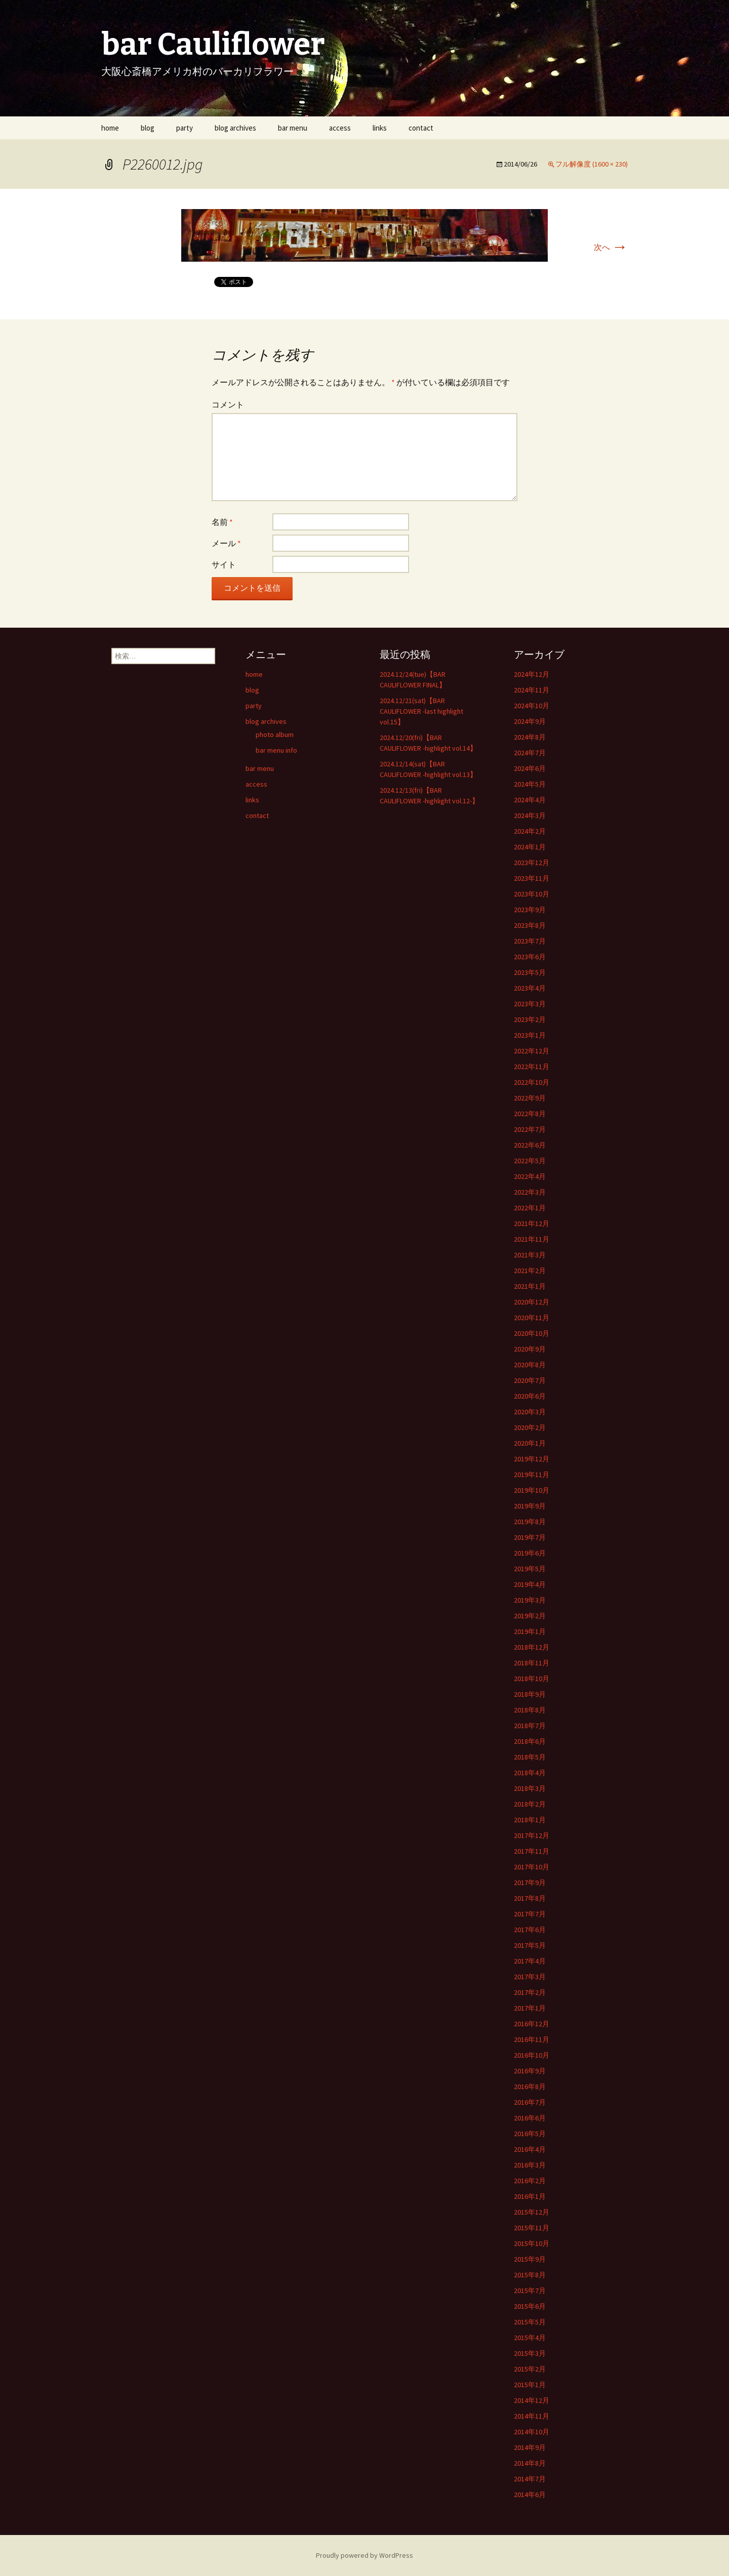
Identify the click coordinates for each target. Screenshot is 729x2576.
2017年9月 (530, 1882)
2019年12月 (531, 1458)
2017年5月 (530, 1945)
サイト (224, 564)
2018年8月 (530, 1709)
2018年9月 (530, 1694)
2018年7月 (530, 1725)
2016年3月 (530, 2165)
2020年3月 (530, 1411)
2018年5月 (530, 1757)
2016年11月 (531, 2039)
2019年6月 (530, 1553)
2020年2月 (530, 1427)
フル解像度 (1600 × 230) (591, 164)
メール (226, 543)
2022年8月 (530, 1113)
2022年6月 (530, 1145)
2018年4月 (530, 1772)
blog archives (235, 128)
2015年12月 (531, 2212)
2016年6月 (530, 2117)
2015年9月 (530, 2259)
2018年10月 (531, 1678)
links (380, 128)
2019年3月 (530, 1600)
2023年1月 (530, 1035)
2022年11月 (531, 1066)
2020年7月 (530, 1380)
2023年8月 (530, 925)
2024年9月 (530, 721)
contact (421, 128)
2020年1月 (530, 1443)
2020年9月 (530, 1349)
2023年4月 (530, 988)
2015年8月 (530, 2274)
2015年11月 (531, 2227)
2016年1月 (530, 2196)
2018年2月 (530, 1804)
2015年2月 (530, 2369)
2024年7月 (530, 752)
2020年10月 (531, 1333)
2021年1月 (530, 1286)
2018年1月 (530, 1819)
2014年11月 (531, 2416)
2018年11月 (531, 1662)
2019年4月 (530, 1584)
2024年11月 (531, 689)
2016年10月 (531, 2055)
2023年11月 (531, 878)
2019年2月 (530, 1615)
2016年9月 (530, 2070)
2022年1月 (530, 1207)
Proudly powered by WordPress (364, 2555)
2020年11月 (531, 1317)
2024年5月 (530, 784)
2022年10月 (531, 1082)
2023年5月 (530, 972)
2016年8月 (530, 2086)
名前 (222, 522)
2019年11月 (531, 1474)
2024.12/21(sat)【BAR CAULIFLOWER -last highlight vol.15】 (421, 711)
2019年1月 (530, 1631)
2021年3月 (530, 1254)
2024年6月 (530, 768)
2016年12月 (531, 2023)
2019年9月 (530, 1505)
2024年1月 (530, 846)
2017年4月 (530, 1961)
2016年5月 (530, 2133)
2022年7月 (530, 1129)
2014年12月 (531, 2400)
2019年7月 (530, 1537)
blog (147, 128)
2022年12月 (531, 1050)
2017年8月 (530, 1898)
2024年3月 (530, 815)
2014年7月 (530, 2478)
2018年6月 (530, 1741)
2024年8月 (530, 737)
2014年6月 (530, 2494)
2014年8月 (530, 2463)
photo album (275, 734)
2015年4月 (530, 2337)
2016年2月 (530, 2180)
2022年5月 (530, 1160)
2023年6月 (530, 956)
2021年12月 (531, 1223)
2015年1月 (530, 2384)
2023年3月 (530, 1003)
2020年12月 (531, 1301)
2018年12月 (531, 1647)
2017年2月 (530, 1992)
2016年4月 (530, 2149)
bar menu (292, 128)
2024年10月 (531, 705)
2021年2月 (530, 1270)
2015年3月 (530, 2353)
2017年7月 (530, 1913)
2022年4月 (530, 1176)
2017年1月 (530, 2008)
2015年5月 (530, 2321)
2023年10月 (531, 893)
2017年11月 (531, 1851)
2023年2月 (530, 1019)
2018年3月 (530, 1788)
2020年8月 (530, 1364)
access (340, 128)
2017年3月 (530, 1976)
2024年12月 (531, 674)
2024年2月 (530, 831)
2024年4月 (530, 799)
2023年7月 (530, 941)
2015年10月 (531, 2243)
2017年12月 (531, 1835)
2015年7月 (530, 2290)
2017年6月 (530, 1929)
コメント (228, 404)
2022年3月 (530, 1192)
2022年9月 (530, 1097)
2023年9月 (530, 909)
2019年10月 (531, 1490)
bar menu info (276, 750)
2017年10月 (531, 1866)
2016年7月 (530, 2102)
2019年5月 (530, 1568)
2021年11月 (531, 1239)
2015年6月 (530, 2306)
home (110, 128)
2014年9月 (530, 2447)
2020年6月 (530, 1396)
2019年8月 (530, 1521)
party (184, 128)
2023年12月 (531, 862)
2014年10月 (531, 2431)
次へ (611, 247)
